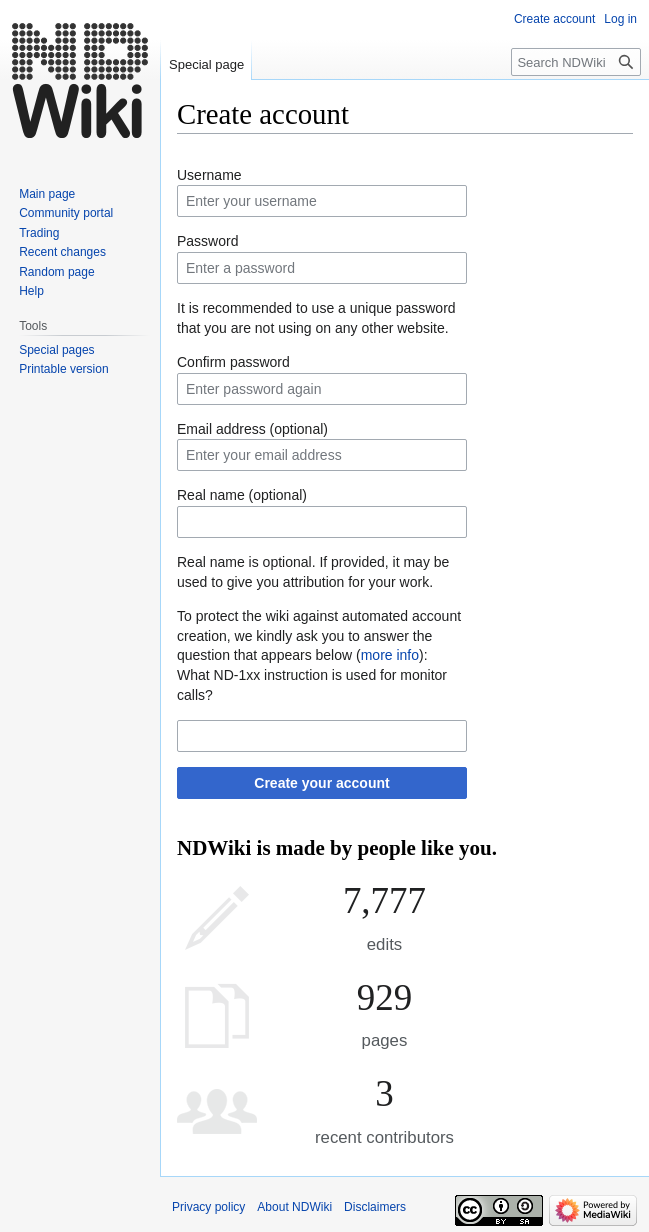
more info (390, 655)
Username (209, 175)
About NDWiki (294, 1207)
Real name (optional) (242, 495)
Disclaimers (375, 1207)
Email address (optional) (252, 429)
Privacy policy (208, 1207)
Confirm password (233, 362)
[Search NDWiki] (576, 62)
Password (207, 241)
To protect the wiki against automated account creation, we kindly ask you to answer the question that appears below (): (319, 635)
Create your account (321, 783)
